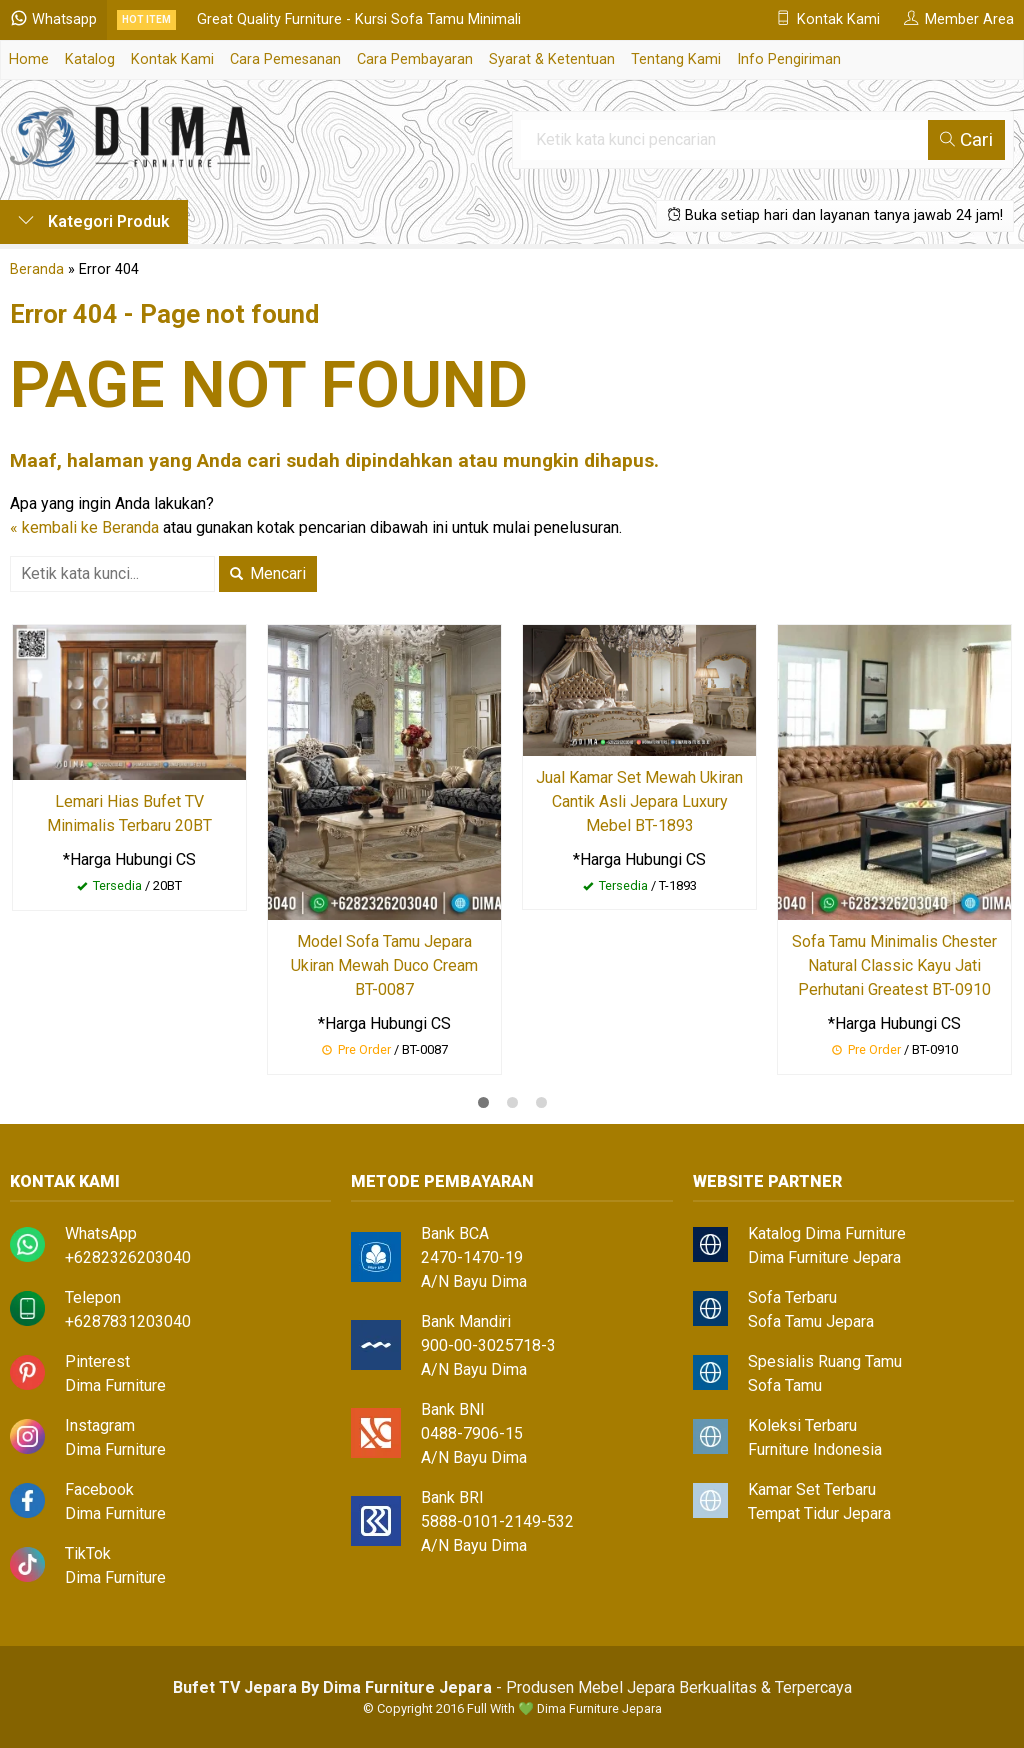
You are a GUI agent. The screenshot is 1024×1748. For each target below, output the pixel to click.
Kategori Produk (94, 221)
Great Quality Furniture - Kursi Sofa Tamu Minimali (359, 19)
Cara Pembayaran (415, 59)
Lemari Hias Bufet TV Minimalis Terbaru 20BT (129, 813)
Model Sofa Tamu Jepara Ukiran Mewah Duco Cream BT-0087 (384, 965)
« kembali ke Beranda (84, 527)
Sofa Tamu (785, 1385)
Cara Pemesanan (285, 59)
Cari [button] (966, 139)
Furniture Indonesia (815, 1449)
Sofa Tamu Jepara (811, 1321)
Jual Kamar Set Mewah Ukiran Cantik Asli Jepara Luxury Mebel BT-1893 (639, 801)
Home (29, 59)
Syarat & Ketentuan (552, 59)
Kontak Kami (172, 59)
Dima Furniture (115, 1385)
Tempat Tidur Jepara (819, 1513)
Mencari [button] (268, 573)
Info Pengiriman (789, 59)
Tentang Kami (676, 59)
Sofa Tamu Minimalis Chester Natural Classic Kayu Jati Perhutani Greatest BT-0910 (894, 965)
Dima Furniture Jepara (824, 1257)
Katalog (90, 59)
